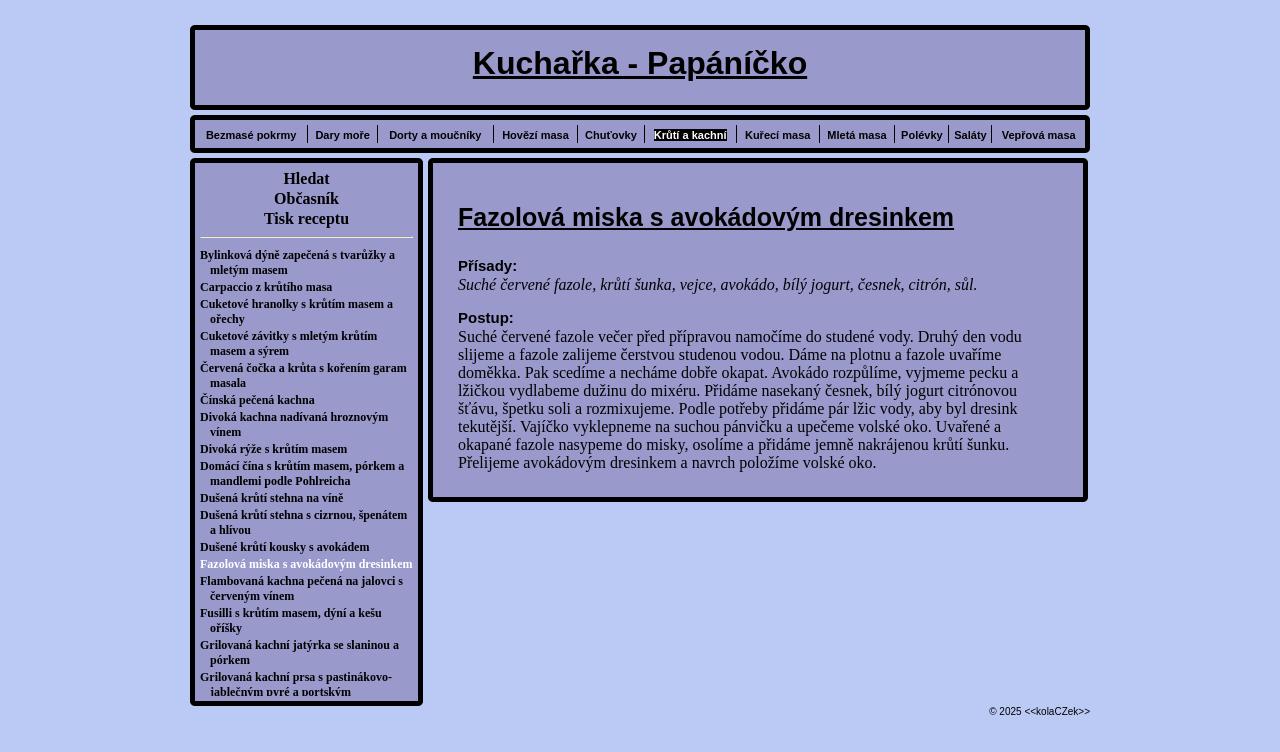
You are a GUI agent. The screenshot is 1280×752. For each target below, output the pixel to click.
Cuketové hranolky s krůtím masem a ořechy (301, 311)
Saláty (970, 135)
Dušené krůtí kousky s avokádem (289, 547)
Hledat (306, 178)
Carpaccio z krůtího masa (271, 287)
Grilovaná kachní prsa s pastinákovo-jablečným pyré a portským (301, 684)
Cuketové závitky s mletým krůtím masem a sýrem (293, 343)
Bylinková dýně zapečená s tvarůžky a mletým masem (302, 262)
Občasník (306, 198)
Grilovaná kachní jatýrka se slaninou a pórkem (304, 652)
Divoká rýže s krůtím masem (278, 449)
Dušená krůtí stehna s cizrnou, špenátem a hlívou (308, 522)
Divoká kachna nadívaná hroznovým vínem (299, 424)
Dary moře (342, 135)
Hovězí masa (535, 135)
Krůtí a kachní (690, 135)
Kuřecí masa (777, 135)
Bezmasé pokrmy (251, 135)
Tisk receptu (306, 218)
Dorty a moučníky (435, 135)
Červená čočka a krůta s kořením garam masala (308, 375)
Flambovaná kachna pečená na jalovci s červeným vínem (306, 588)
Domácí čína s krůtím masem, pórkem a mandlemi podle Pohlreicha (307, 473)
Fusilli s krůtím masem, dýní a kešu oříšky (296, 620)
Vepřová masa (1039, 135)
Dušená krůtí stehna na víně (276, 498)
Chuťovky (611, 135)
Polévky (922, 135)
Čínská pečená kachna (262, 400)
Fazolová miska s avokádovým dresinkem (311, 564)
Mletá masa (856, 135)
